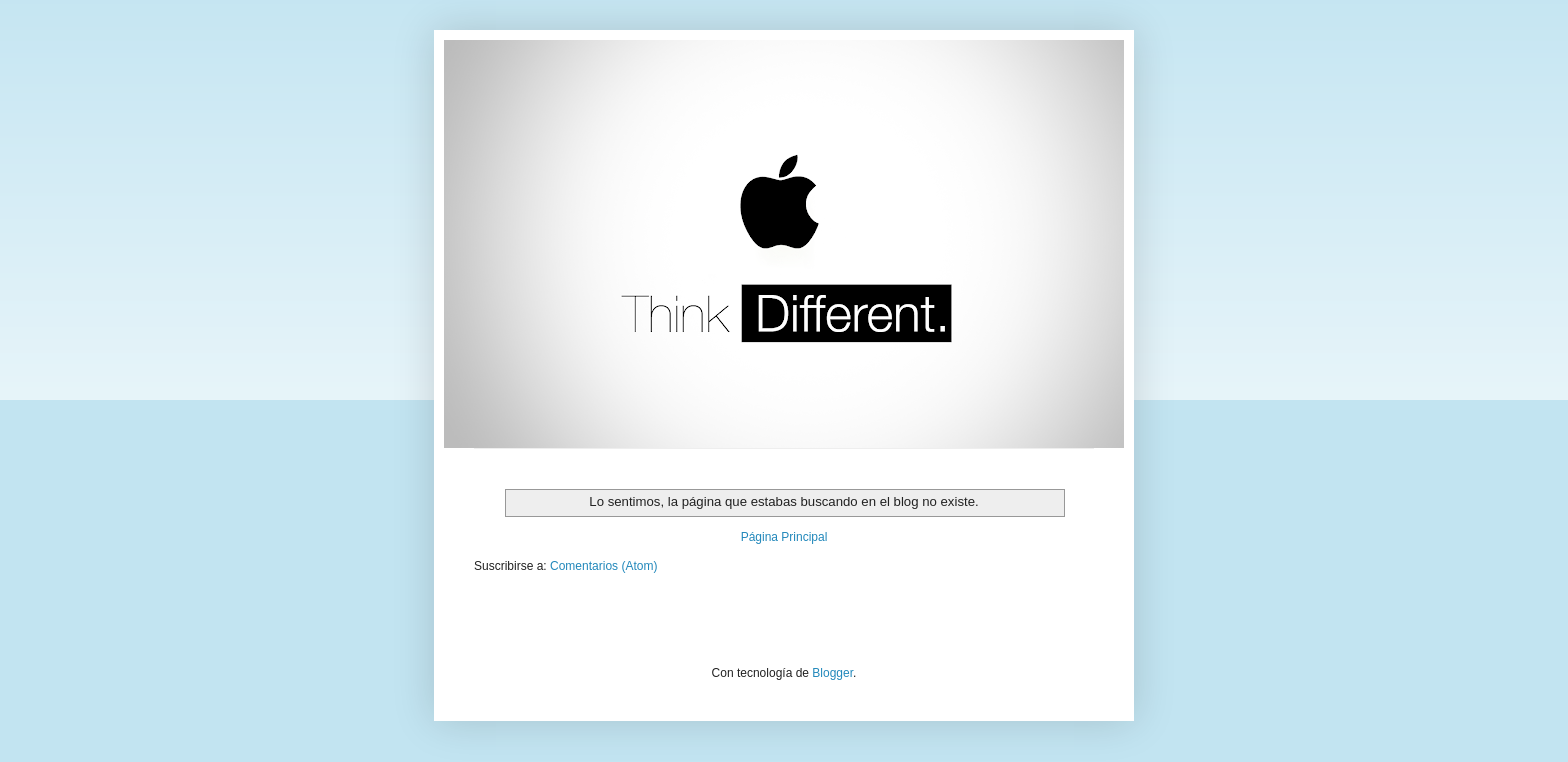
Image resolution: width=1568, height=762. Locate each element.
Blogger (832, 673)
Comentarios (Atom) (603, 566)
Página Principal (784, 537)
